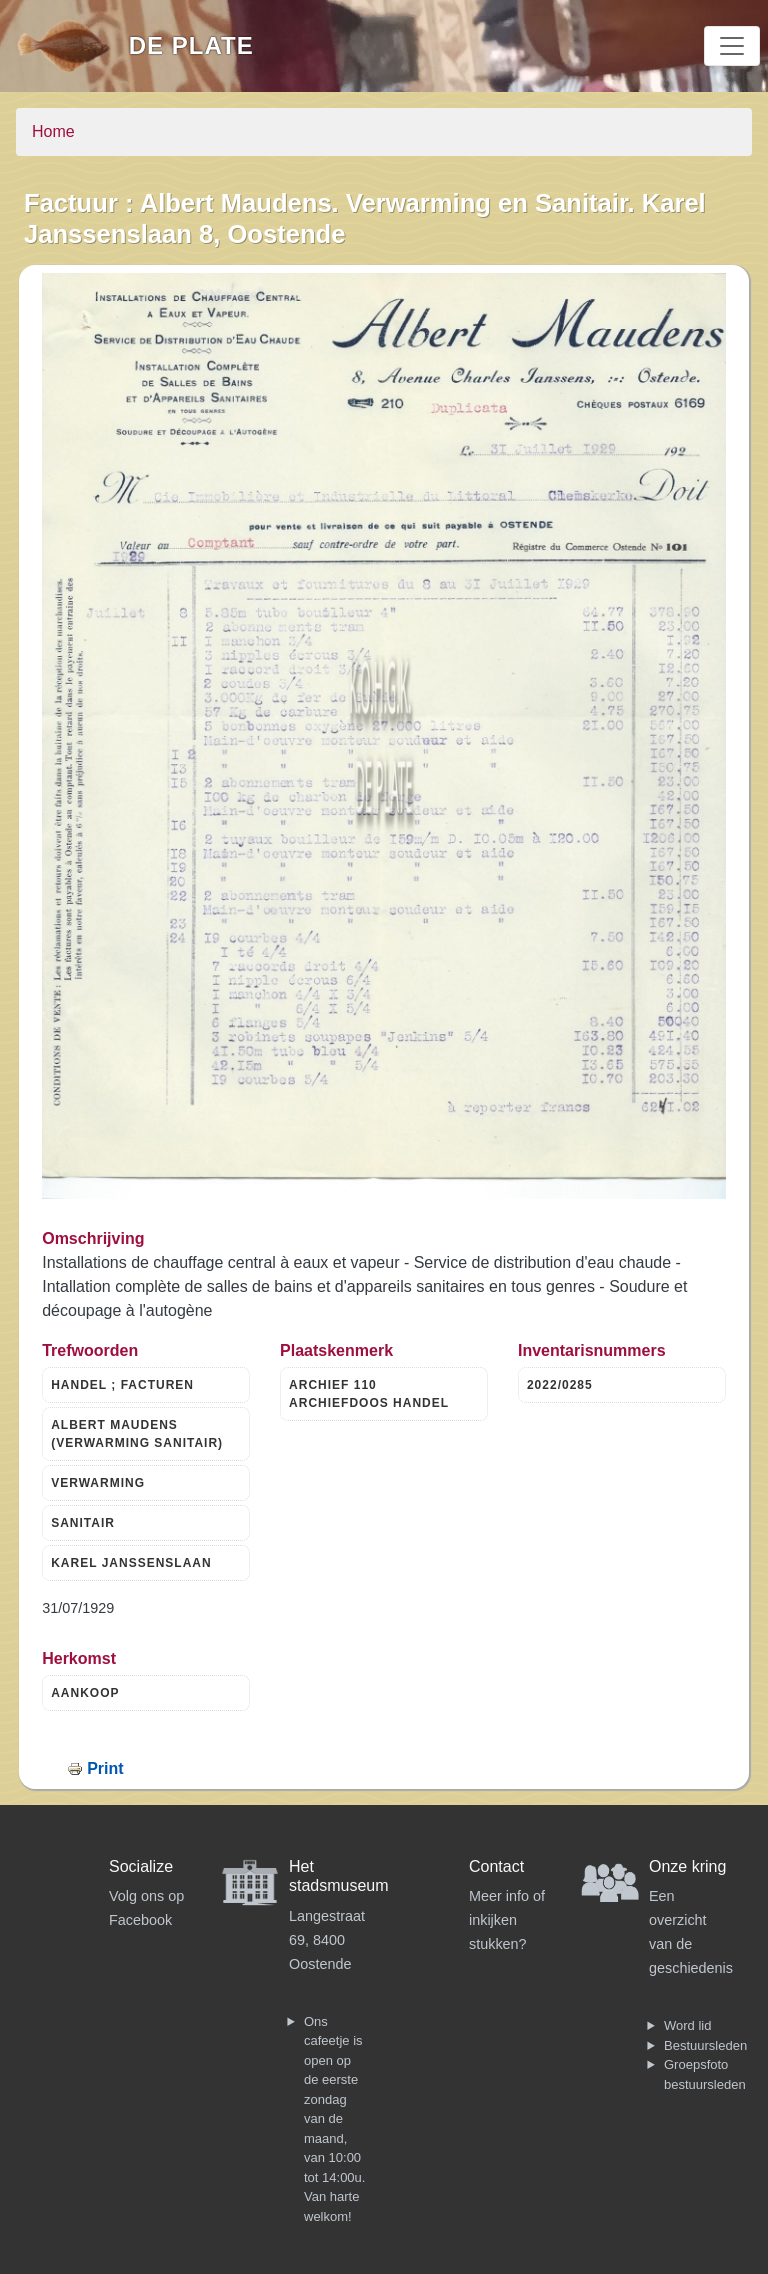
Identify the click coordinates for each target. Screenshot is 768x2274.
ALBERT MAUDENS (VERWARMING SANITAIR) (137, 1434)
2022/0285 (560, 1385)
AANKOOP (85, 1693)
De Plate (191, 45)
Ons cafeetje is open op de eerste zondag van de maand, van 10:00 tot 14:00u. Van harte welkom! (334, 2119)
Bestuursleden (705, 2045)
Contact (496, 1866)
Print (105, 1768)
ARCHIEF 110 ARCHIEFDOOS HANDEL (369, 1394)
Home (53, 131)
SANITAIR (83, 1523)
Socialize (141, 1866)
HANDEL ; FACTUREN (122, 1385)
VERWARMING (98, 1483)
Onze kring (687, 1866)
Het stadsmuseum (339, 1876)
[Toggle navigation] (732, 46)
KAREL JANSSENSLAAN (131, 1563)
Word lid (687, 2025)
